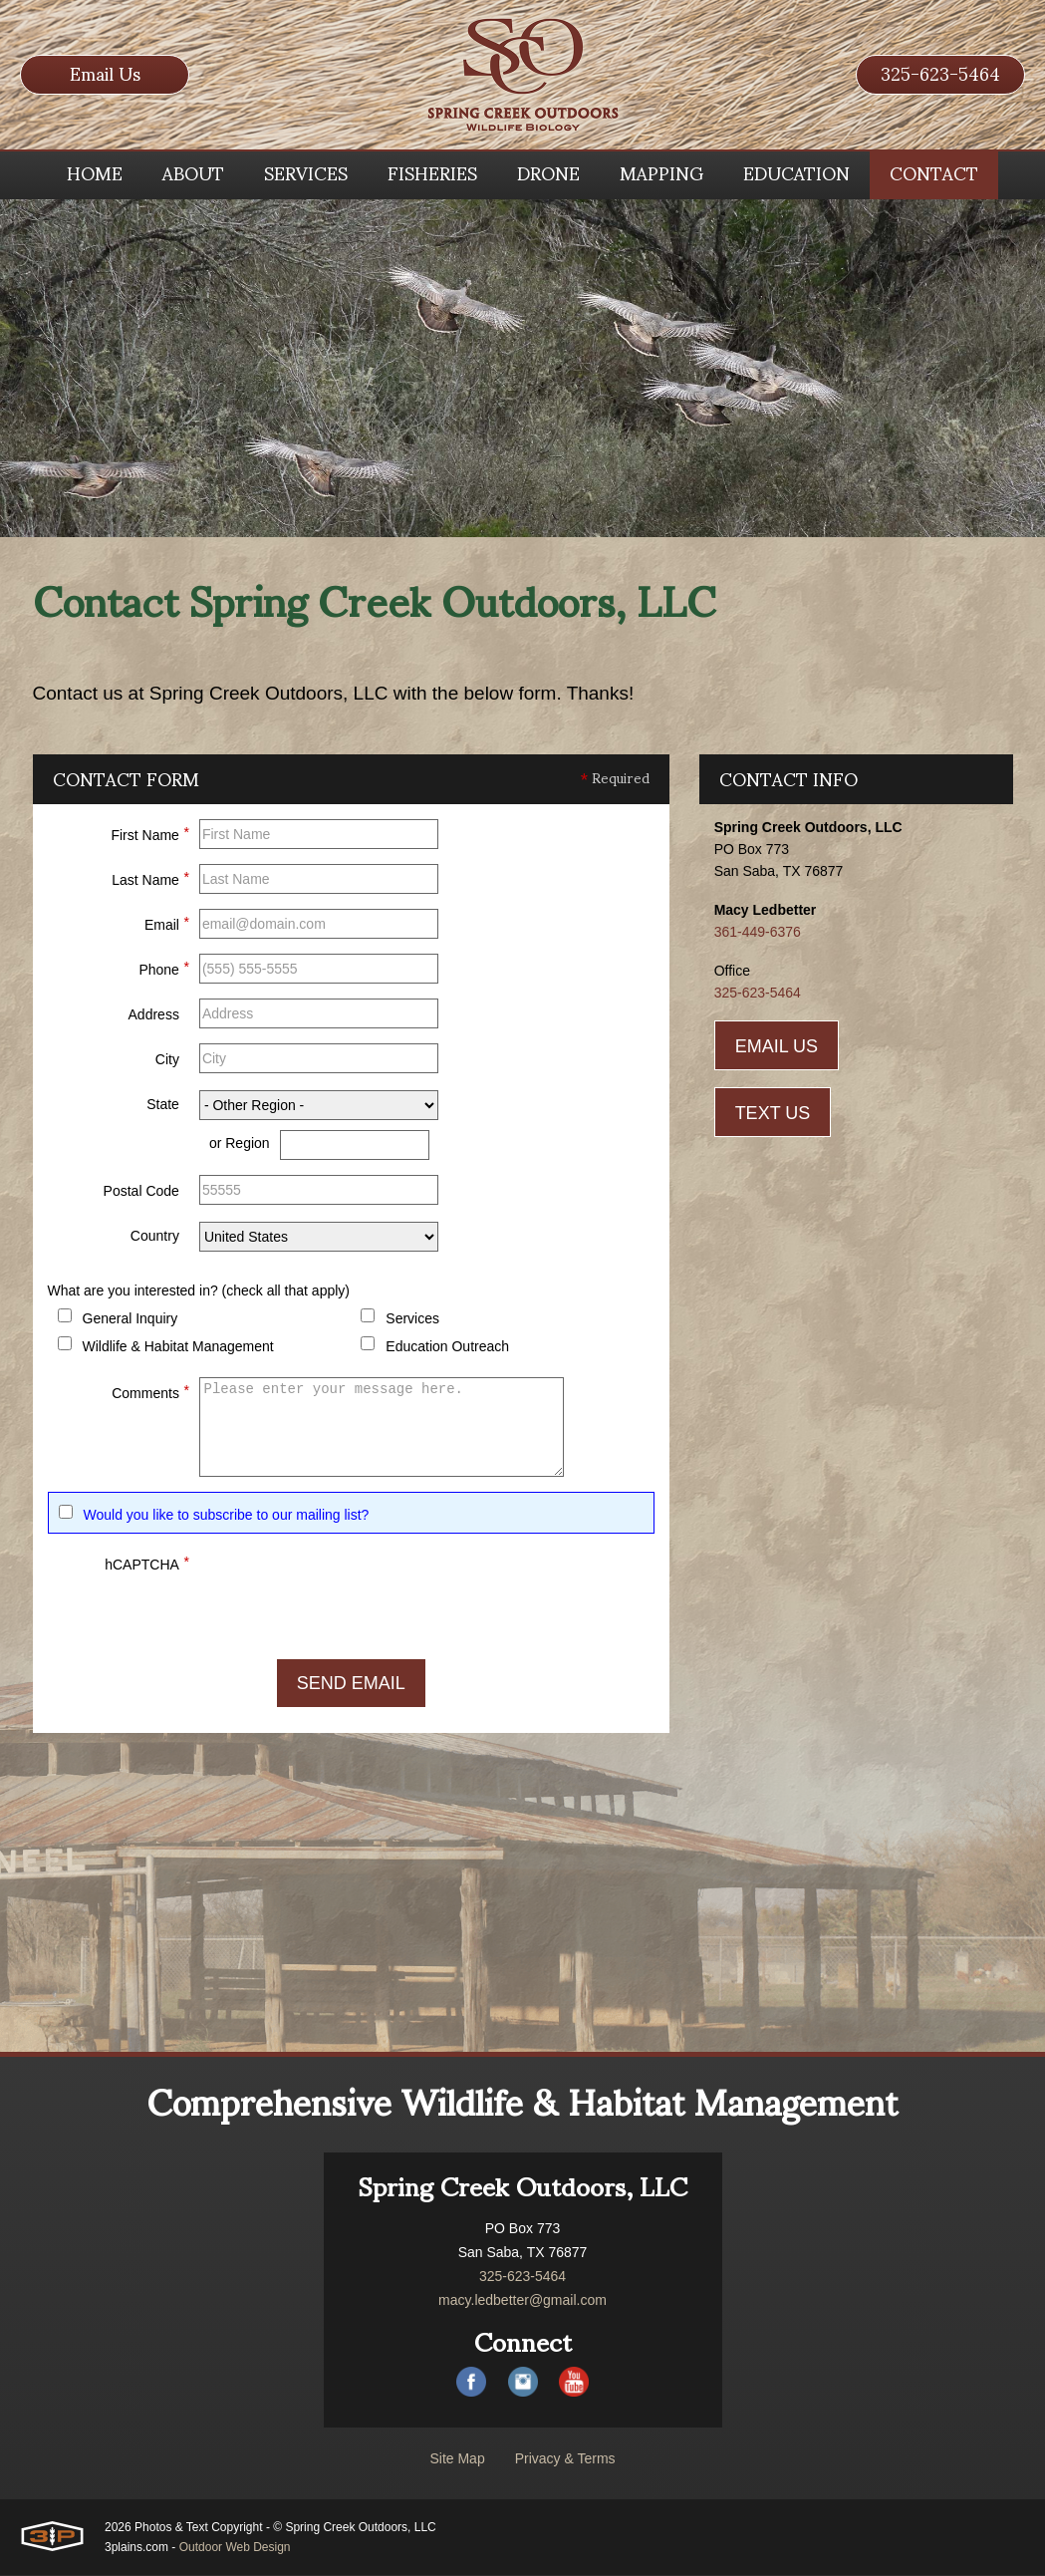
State (162, 1105)
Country (155, 1237)
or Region (239, 1144)
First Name (149, 833)
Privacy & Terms (565, 2459)
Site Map (456, 2459)
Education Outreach (447, 1347)
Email (166, 923)
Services (412, 1319)
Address (154, 1015)
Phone (163, 968)
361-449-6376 (757, 933)
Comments (150, 1391)
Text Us (773, 1114)
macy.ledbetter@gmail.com (522, 2301)
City (167, 1060)
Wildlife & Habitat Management (178, 1347)
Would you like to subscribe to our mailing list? (227, 1516)
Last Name (150, 878)
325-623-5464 (940, 75)
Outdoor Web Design (235, 2548)
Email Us (105, 75)
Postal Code (141, 1192)
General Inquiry (130, 1319)
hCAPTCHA (147, 1563)
